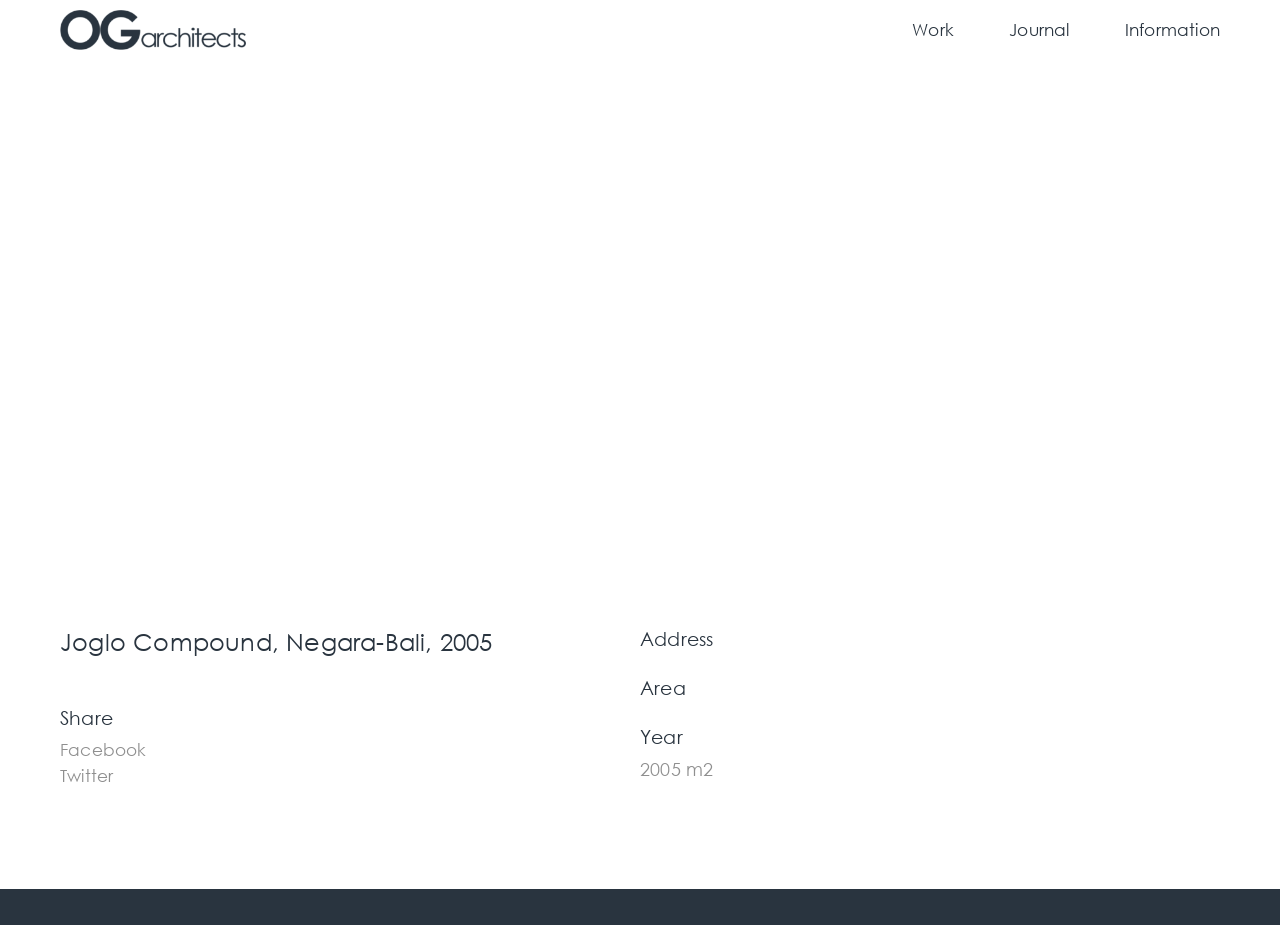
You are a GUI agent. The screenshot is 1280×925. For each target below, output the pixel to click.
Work (933, 29)
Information (1172, 29)
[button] (103, 747)
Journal (1039, 29)
